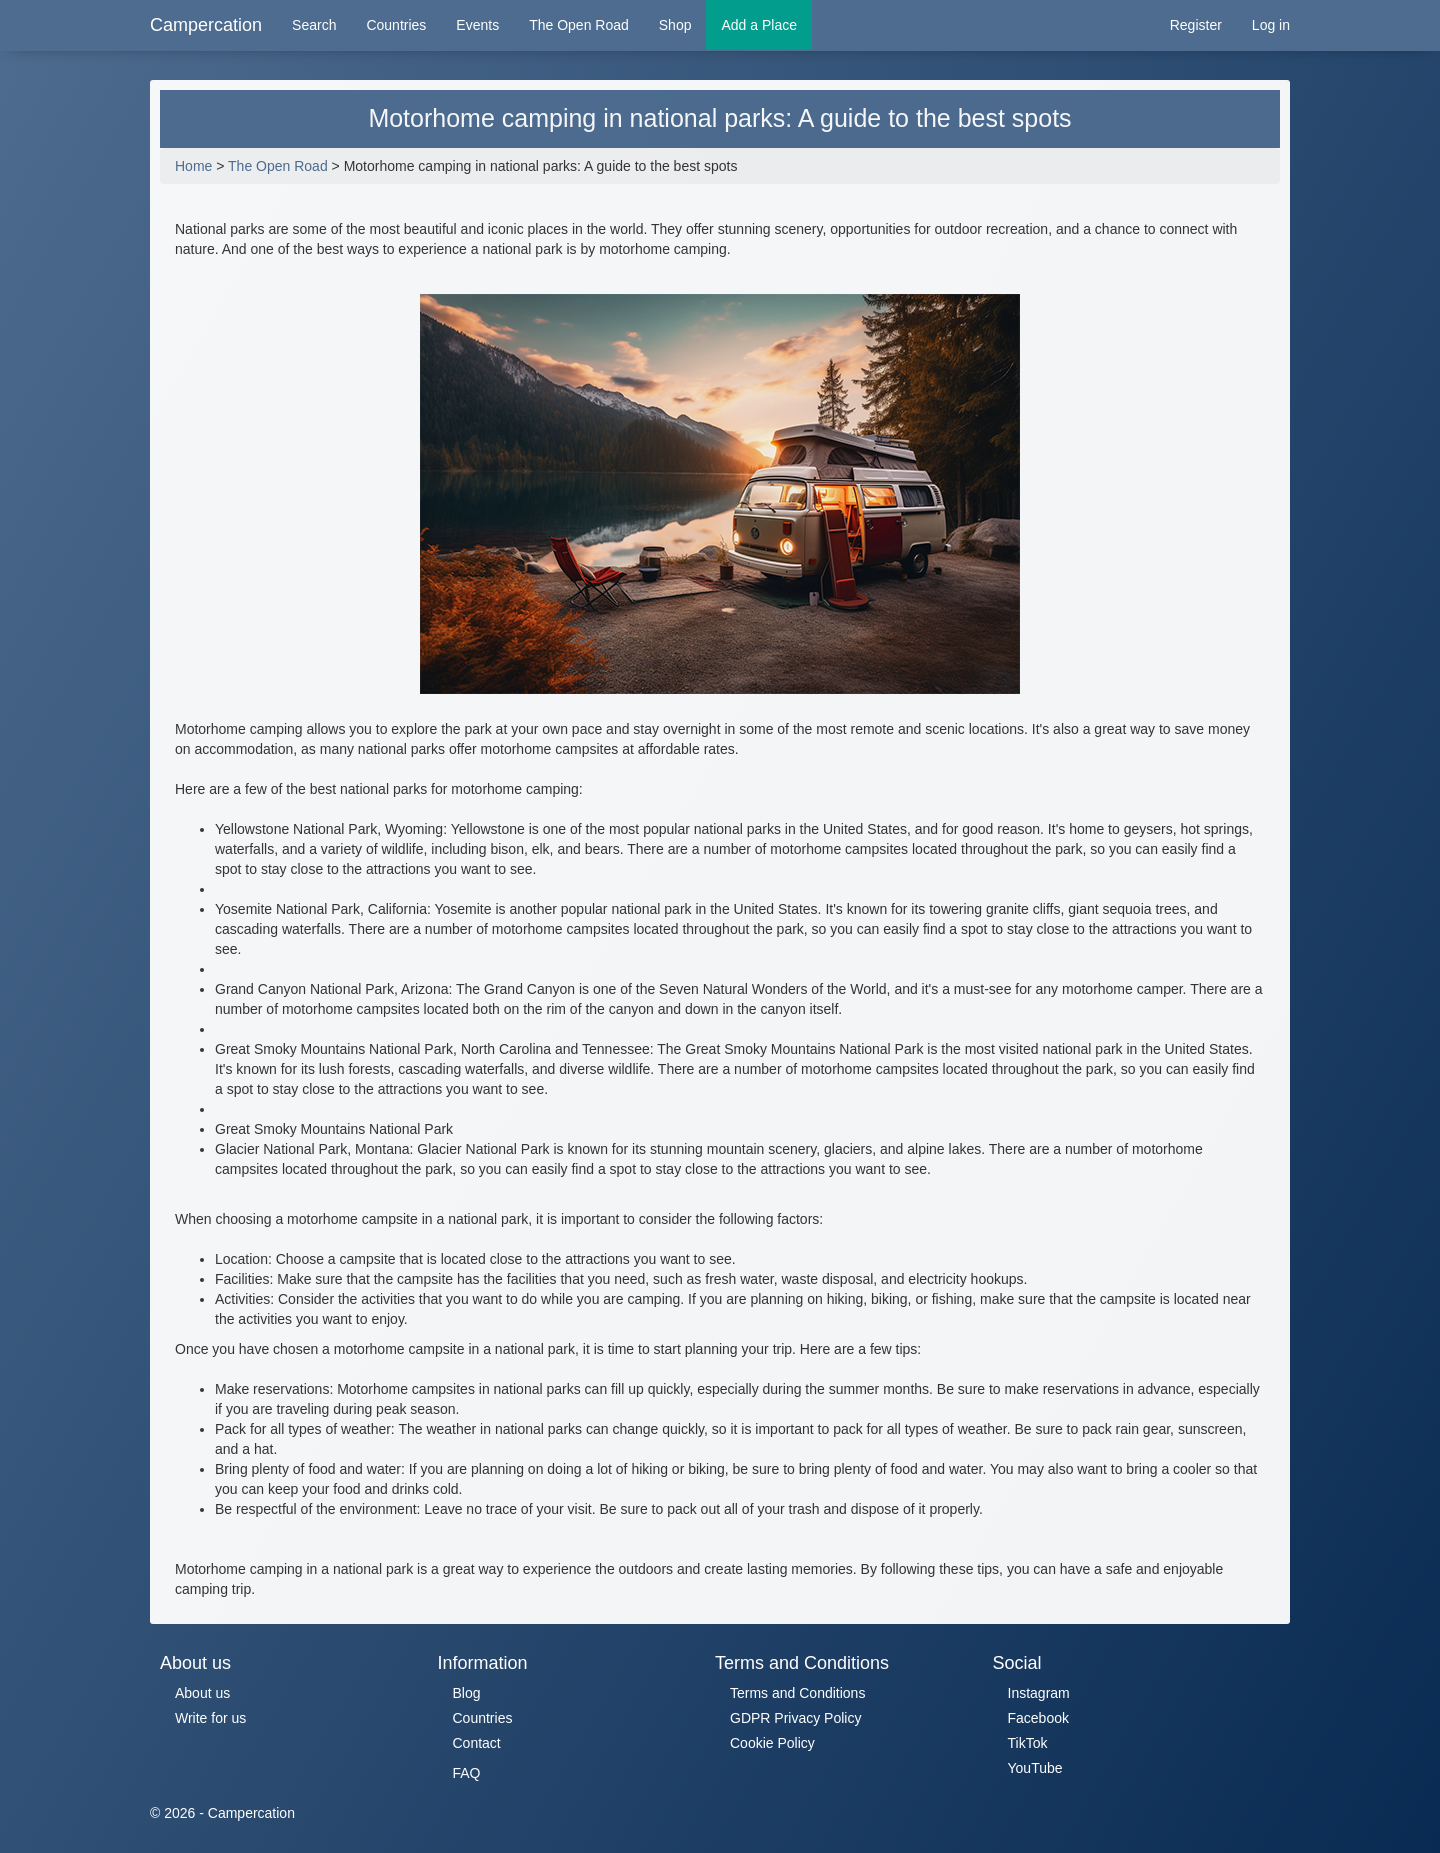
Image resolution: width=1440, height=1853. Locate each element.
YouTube (1035, 1768)
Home (193, 166)
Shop (675, 25)
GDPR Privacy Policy (795, 1718)
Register (1196, 25)
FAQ (467, 1773)
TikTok (1028, 1743)
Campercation (206, 25)
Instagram (1039, 1693)
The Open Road (579, 25)
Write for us (210, 1718)
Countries (396, 25)
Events (477, 25)
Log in (1271, 25)
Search (314, 25)
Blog (467, 1693)
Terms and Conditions (797, 1693)
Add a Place (759, 25)
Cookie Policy (772, 1743)
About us (202, 1693)
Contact (477, 1743)
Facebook (1038, 1718)
